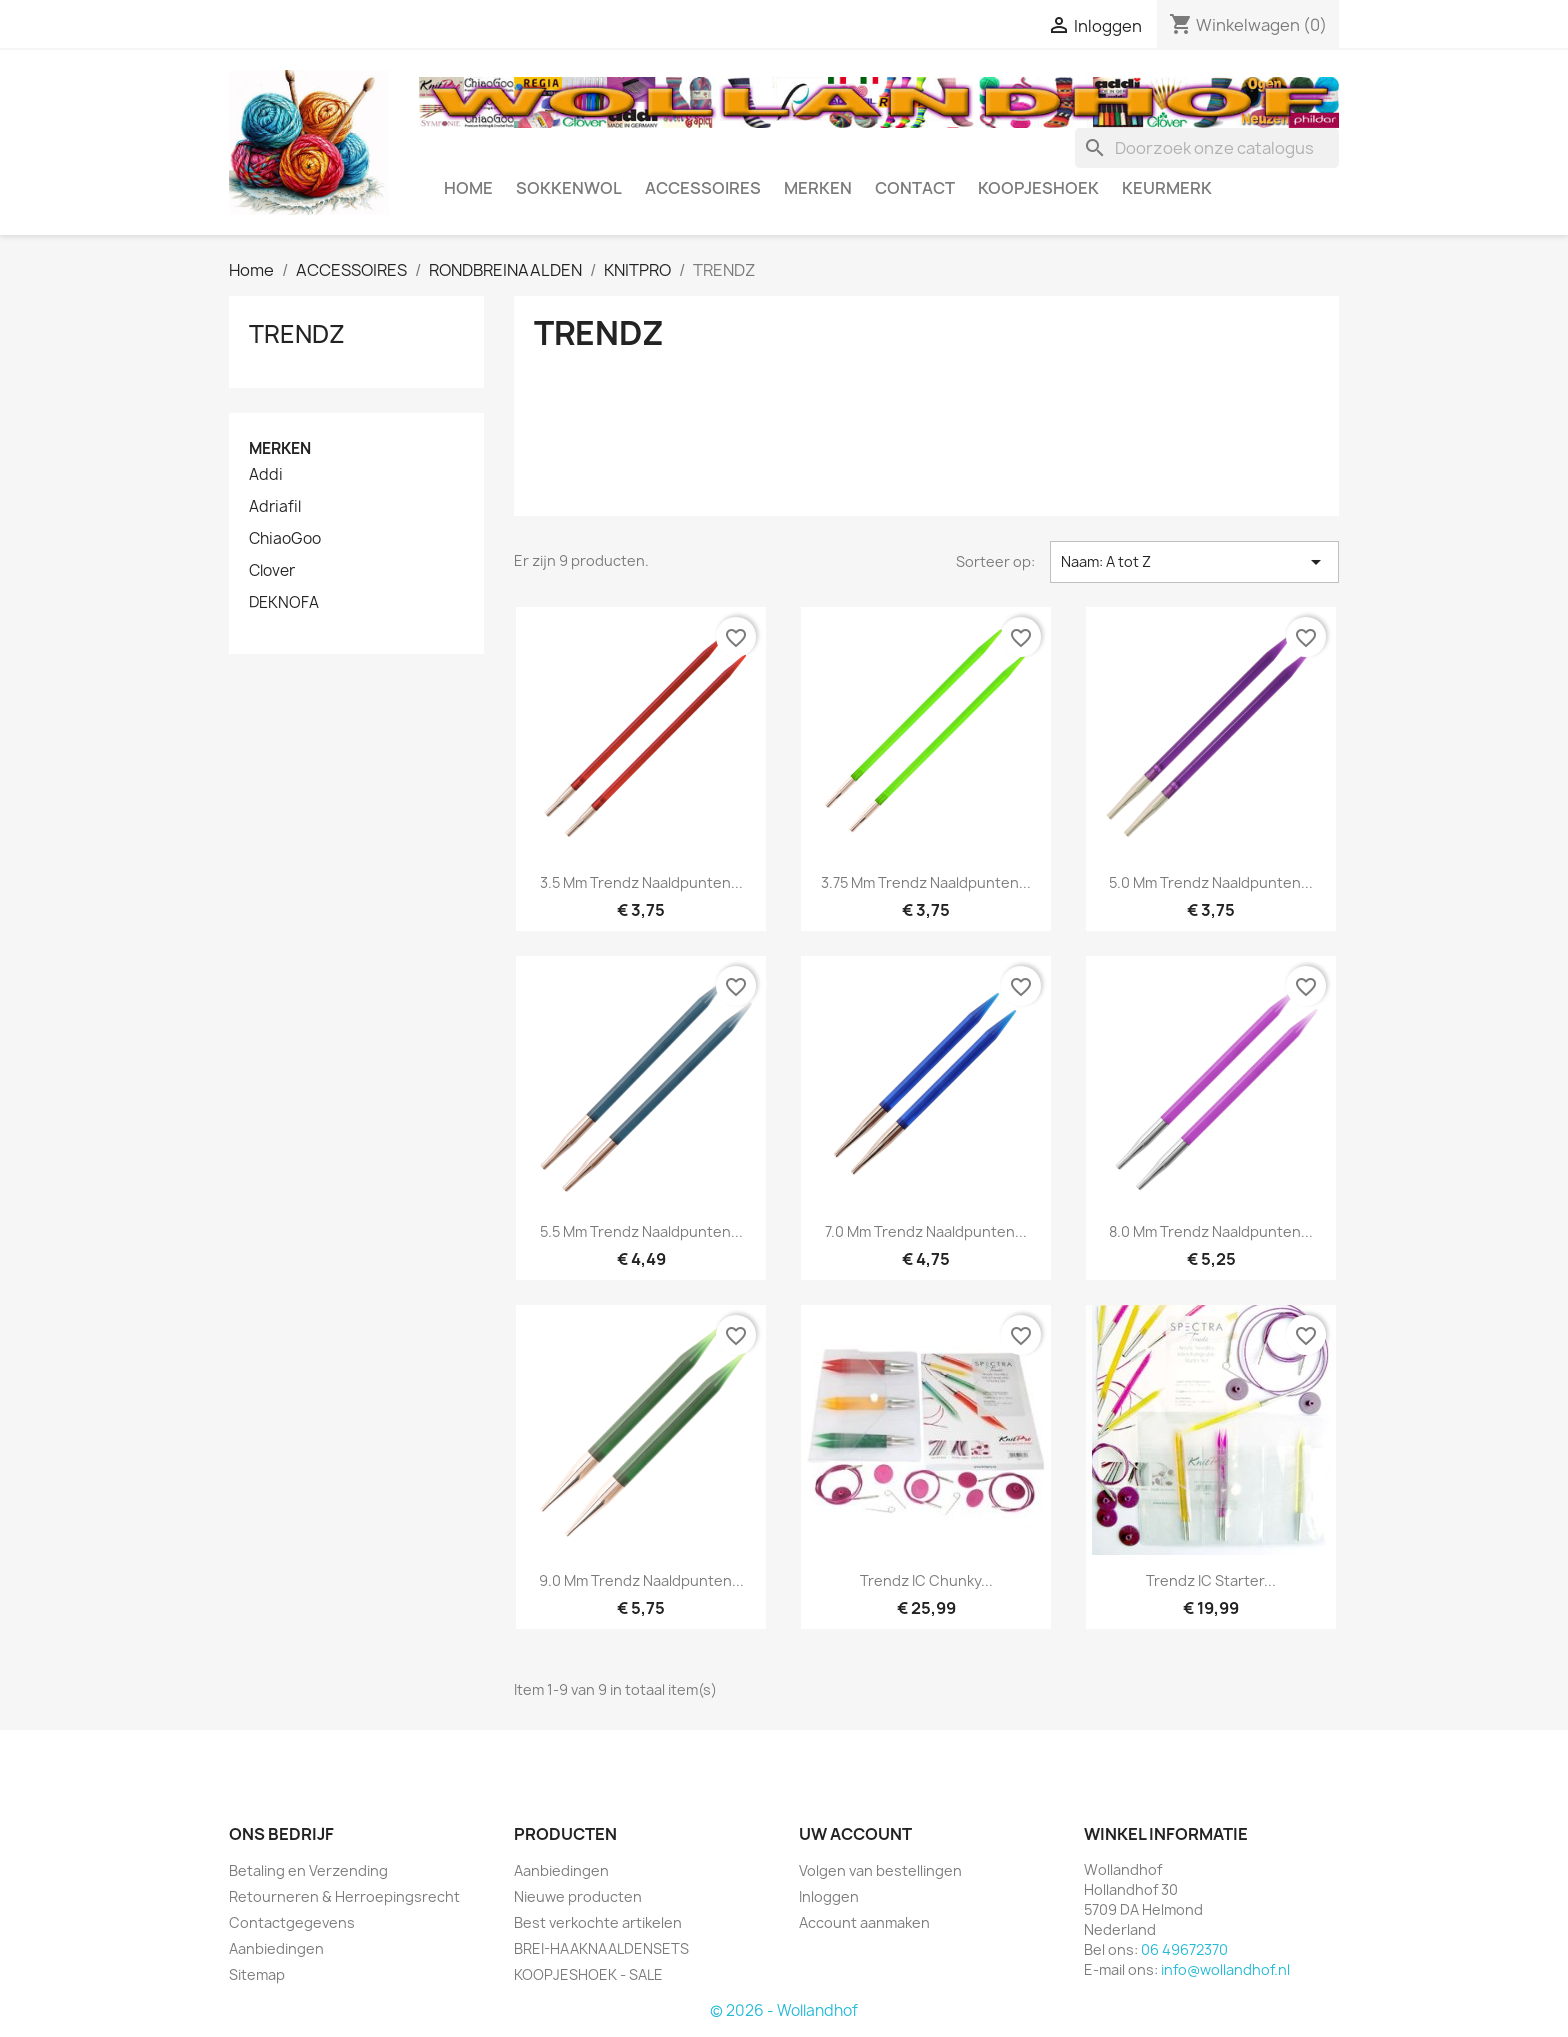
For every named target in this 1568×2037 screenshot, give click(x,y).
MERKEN (818, 188)
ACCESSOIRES (703, 188)
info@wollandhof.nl (1225, 1969)
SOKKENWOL (569, 188)
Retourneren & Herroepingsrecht (344, 1896)
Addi (266, 475)
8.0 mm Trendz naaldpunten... (1211, 1231)
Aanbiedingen (276, 1948)
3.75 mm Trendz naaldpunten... (926, 882)
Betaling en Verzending (308, 1870)
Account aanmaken (864, 1922)
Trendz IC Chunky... (926, 1580)
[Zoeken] (1207, 148)
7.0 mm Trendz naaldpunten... (926, 1231)
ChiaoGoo (285, 539)
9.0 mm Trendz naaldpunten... (641, 1580)
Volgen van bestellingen (880, 1870)
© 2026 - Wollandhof (784, 2010)
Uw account (855, 1834)
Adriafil (275, 507)
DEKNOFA (284, 603)
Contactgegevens (292, 1922)
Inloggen (829, 1896)
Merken (280, 448)
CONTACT (915, 188)
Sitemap (257, 1974)
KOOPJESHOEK (1038, 188)
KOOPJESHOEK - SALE (588, 1974)
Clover (272, 571)
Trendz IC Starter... (1211, 1580)
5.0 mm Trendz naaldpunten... (1211, 882)
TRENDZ (297, 334)
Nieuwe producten (578, 1896)
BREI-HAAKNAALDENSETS (601, 1948)
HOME (468, 188)
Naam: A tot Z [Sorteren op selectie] (1194, 562)
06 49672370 (1184, 1949)
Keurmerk (1167, 188)
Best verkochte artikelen (598, 1922)
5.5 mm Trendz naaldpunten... (641, 1231)
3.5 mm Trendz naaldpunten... (641, 882)
